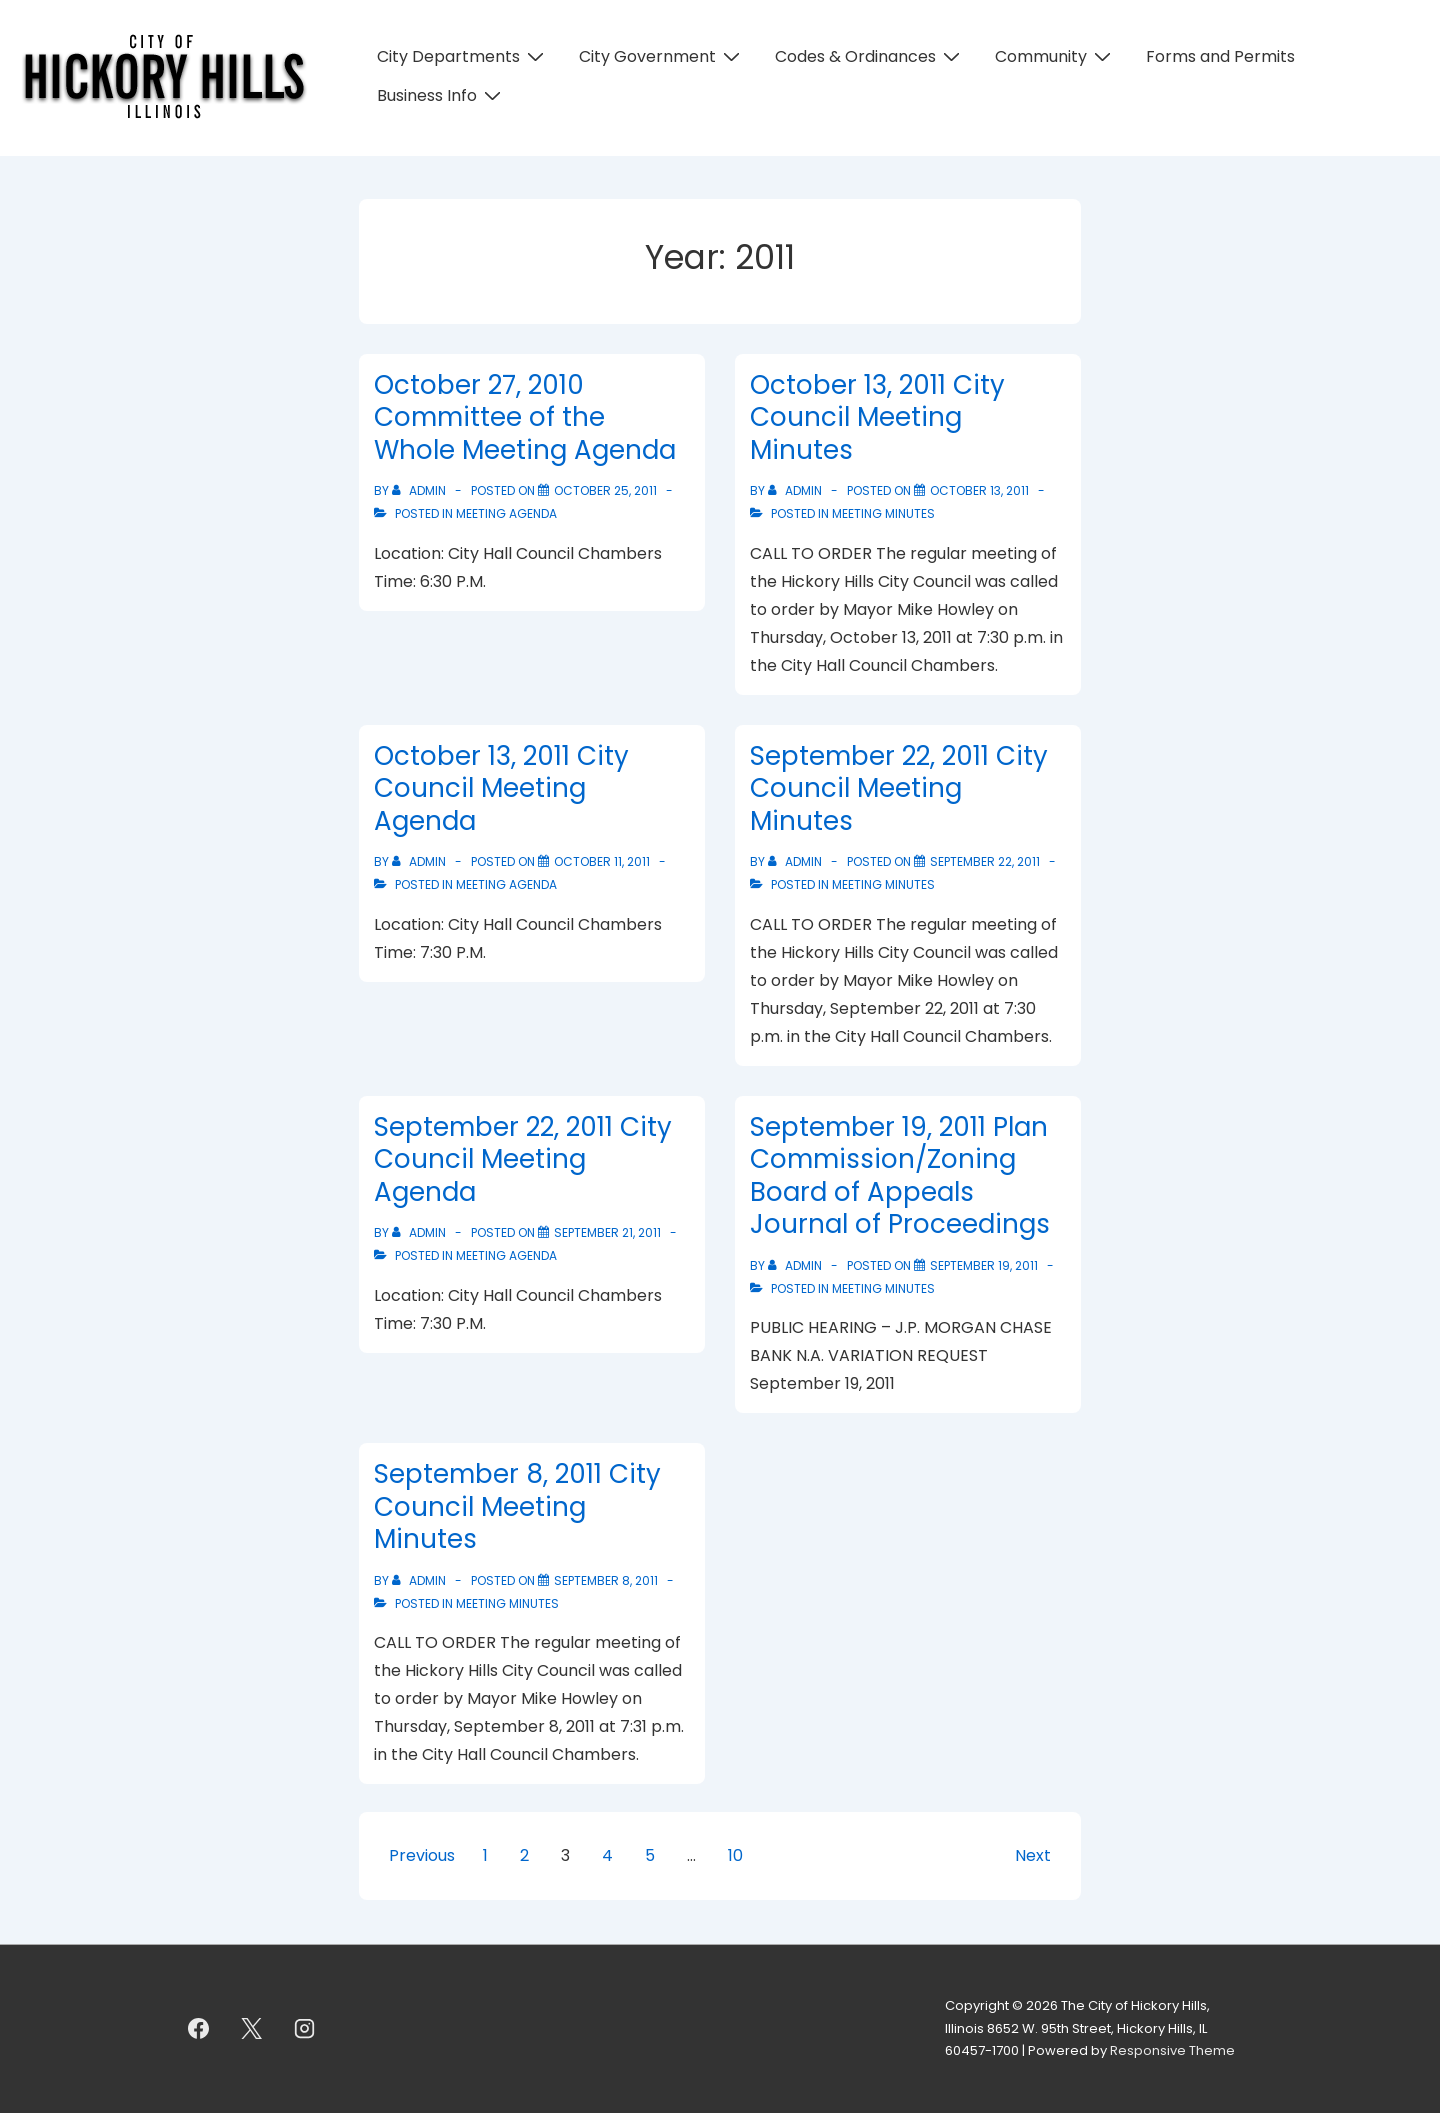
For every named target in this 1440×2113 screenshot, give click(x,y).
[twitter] (252, 2029)
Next (1033, 1855)
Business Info (441, 95)
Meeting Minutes (883, 513)
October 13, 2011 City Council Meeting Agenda (501, 788)
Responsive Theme (1172, 2050)
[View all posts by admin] (420, 490)
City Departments (463, 56)
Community (1055, 56)
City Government (662, 56)
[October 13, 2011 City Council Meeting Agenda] (602, 861)
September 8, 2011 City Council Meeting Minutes (517, 1506)
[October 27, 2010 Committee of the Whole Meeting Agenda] (605, 490)
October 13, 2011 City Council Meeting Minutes (877, 417)
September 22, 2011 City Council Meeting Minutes (899, 788)
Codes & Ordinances (870, 56)
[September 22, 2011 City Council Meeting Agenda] (607, 1232)
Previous (422, 1855)
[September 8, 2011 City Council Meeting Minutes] (606, 1580)
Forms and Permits (1220, 56)
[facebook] (199, 2029)
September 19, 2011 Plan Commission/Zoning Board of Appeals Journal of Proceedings (900, 1176)
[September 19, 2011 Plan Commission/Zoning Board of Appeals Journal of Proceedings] (984, 1265)
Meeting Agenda (506, 513)
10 (735, 1855)
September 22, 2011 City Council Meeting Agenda (523, 1159)
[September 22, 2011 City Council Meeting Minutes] (985, 861)
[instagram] (305, 2029)
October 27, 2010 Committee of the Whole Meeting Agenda (525, 417)
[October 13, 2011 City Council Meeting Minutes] (979, 490)
